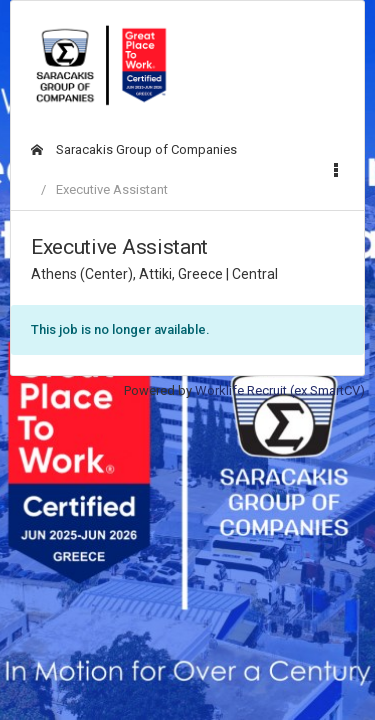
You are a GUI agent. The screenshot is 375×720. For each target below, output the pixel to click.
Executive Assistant (112, 189)
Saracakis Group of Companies (134, 149)
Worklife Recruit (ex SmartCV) (280, 390)
